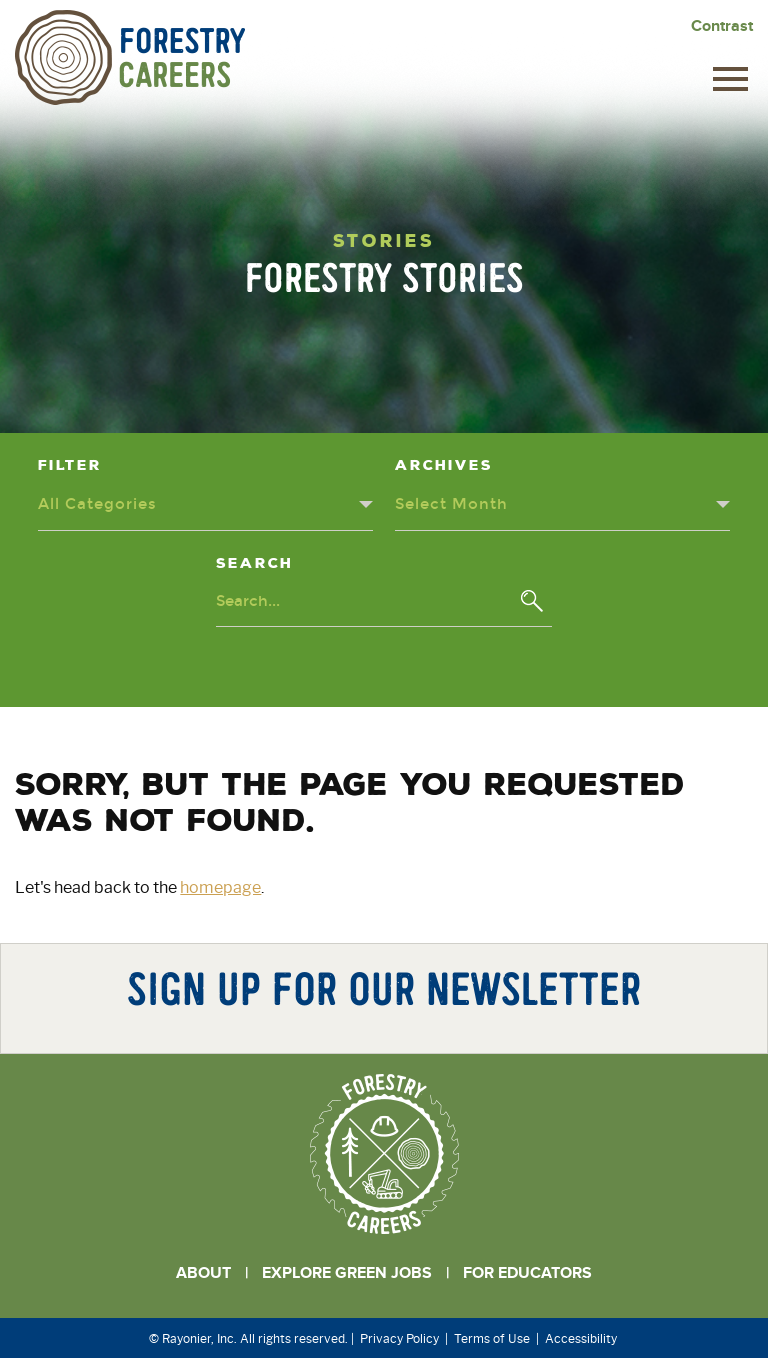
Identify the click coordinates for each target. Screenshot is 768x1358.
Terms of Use (492, 1336)
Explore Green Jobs (347, 1271)
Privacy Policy (399, 1336)
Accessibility (581, 1336)
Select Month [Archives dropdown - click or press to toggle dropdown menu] (452, 502)
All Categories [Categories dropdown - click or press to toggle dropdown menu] (99, 502)
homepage (220, 885)
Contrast (722, 26)
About (203, 1271)
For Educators (527, 1271)
